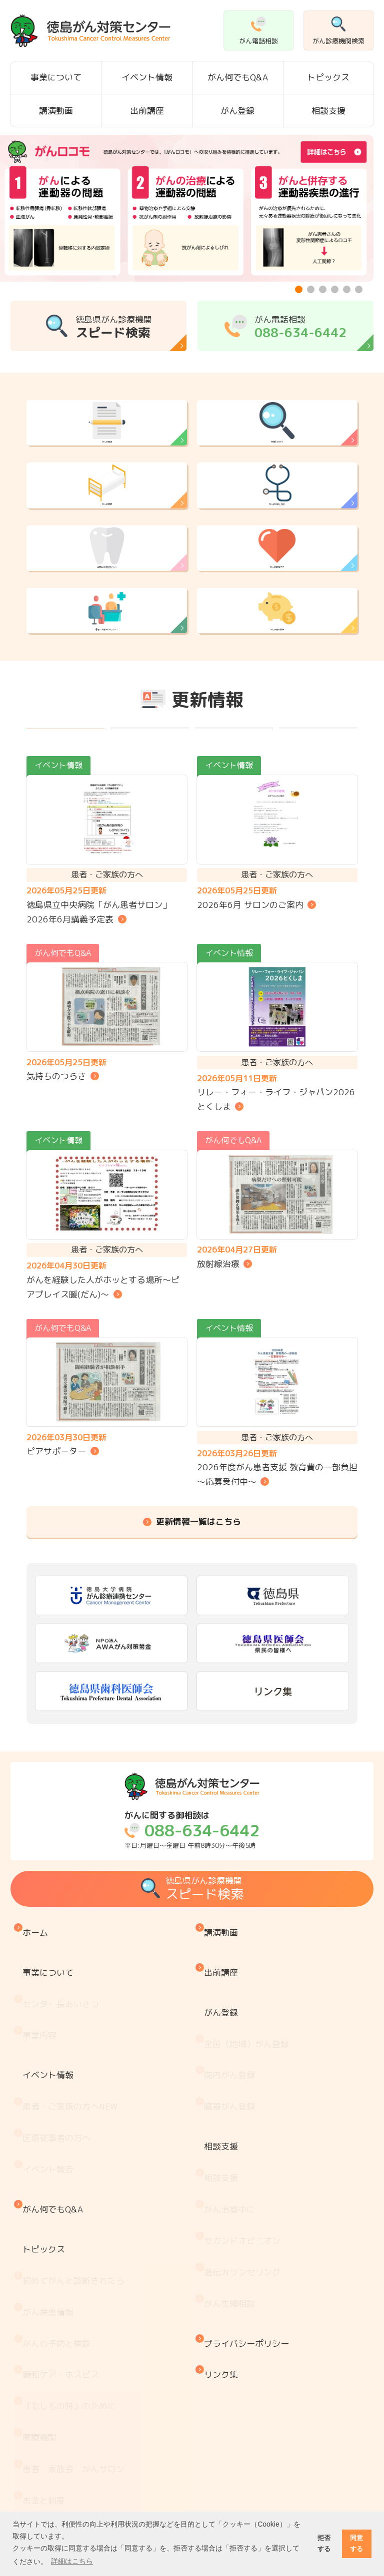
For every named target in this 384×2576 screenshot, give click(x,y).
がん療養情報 (50, 2453)
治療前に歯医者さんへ (107, 615)
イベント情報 (147, 77)
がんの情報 (107, 435)
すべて (65, 846)
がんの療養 (107, 525)
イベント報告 (50, 2212)
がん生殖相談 (232, 2303)
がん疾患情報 (50, 2308)
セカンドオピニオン (244, 2262)
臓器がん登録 (232, 2174)
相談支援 (329, 110)
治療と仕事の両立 (59, 2474)
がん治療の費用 (277, 704)
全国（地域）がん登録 (249, 2133)
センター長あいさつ (63, 2104)
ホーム (37, 2058)
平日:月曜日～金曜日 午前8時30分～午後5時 (192, 1961)
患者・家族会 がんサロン (107, 704)
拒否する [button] (324, 2543)
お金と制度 (46, 2432)
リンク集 (223, 2353)
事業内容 (42, 2125)
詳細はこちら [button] (72, 2561)
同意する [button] (356, 2543)
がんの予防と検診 (277, 525)
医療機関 (42, 2391)
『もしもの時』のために (71, 2370)
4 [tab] (336, 291)
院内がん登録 (232, 2154)
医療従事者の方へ (59, 2191)
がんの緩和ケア (277, 615)
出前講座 (147, 110)
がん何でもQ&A (238, 77)
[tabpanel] (187, 208)
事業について (56, 77)
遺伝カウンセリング (244, 2283)
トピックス (328, 77)
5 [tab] (348, 291)
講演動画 (56, 110)
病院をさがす (277, 435)
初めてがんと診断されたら (76, 2287)
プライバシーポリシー (249, 2333)
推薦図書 (42, 2495)
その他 (319, 846)
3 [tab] (324, 291)
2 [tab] (312, 291)
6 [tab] (360, 291)
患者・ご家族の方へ (72, 2170)
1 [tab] (300, 291)
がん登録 (237, 110)
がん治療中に (232, 2241)
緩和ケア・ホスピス (63, 2349)
